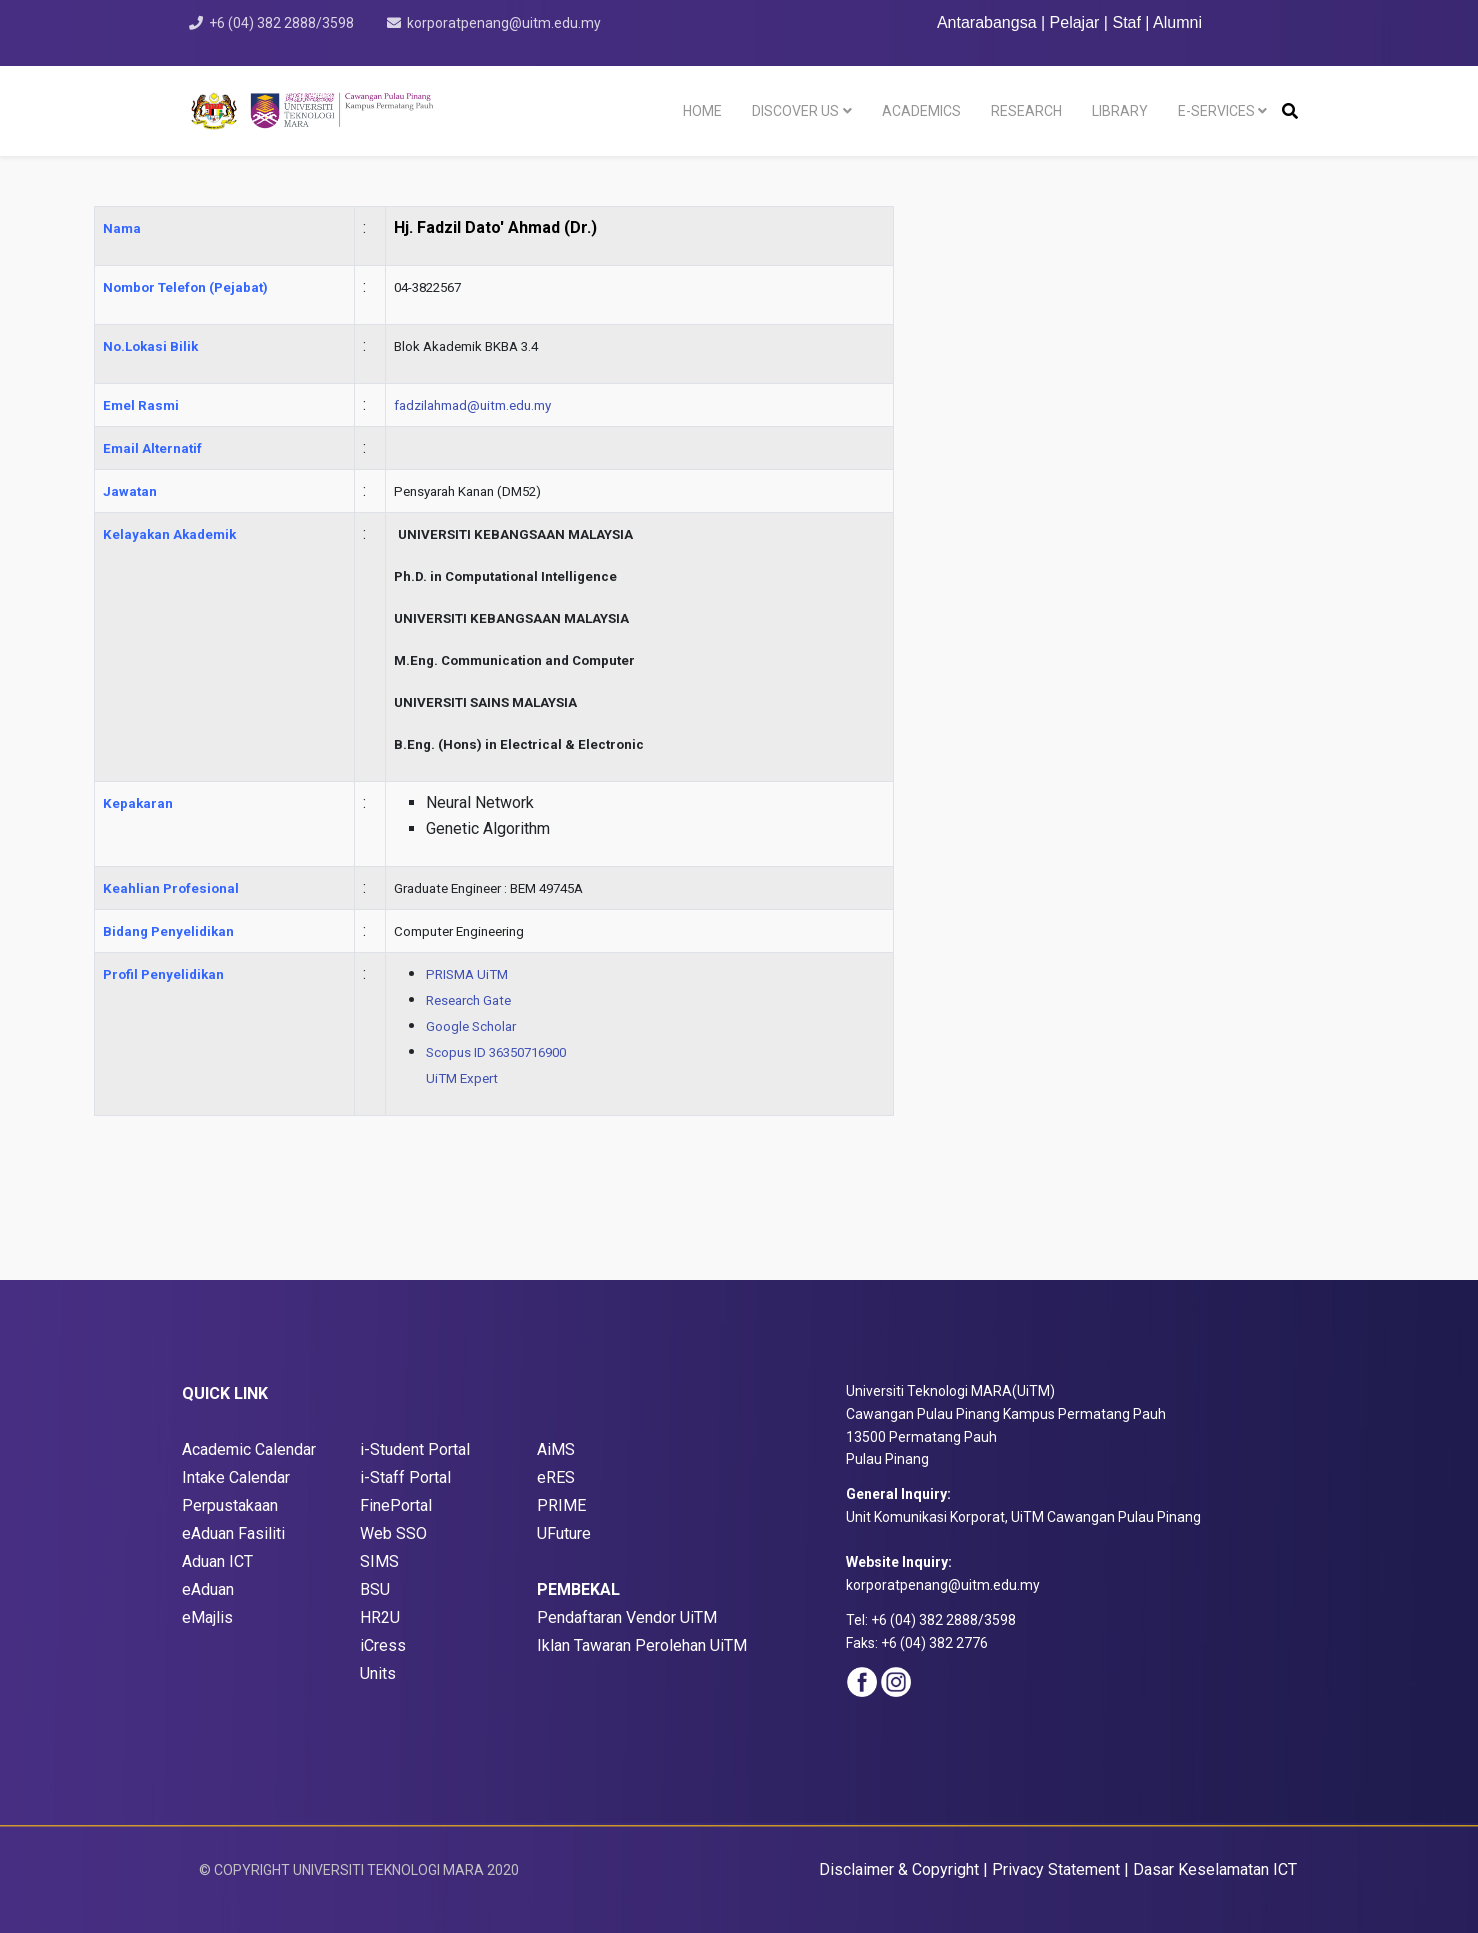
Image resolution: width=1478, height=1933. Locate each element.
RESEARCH (1026, 111)
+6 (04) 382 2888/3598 (281, 23)
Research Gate (468, 1000)
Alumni (1177, 22)
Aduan (214, 1589)
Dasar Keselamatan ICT (1215, 1869)
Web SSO (393, 1533)
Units (378, 1673)
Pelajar (1075, 22)
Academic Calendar (249, 1449)
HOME (702, 111)
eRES (556, 1477)
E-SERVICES (1216, 111)
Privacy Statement (1056, 1869)
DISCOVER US (795, 111)
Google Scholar (471, 1026)
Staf (1126, 22)
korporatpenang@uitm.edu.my (504, 23)
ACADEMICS (921, 111)
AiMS (556, 1449)
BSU (375, 1589)
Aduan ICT (217, 1561)
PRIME (561, 1505)
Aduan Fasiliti (238, 1533)
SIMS (379, 1561)
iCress (383, 1645)
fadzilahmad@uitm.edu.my (472, 405)
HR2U (380, 1617)
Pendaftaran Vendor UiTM (627, 1617)
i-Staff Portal (405, 1477)
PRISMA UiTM (467, 974)
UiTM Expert (462, 1078)
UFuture (564, 1533)
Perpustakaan (230, 1505)
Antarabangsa (987, 22)
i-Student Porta (413, 1449)
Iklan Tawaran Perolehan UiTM (642, 1645)
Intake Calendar (236, 1477)
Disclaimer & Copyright (899, 1869)
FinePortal (396, 1505)
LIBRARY (1120, 111)
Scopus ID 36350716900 (496, 1052)
